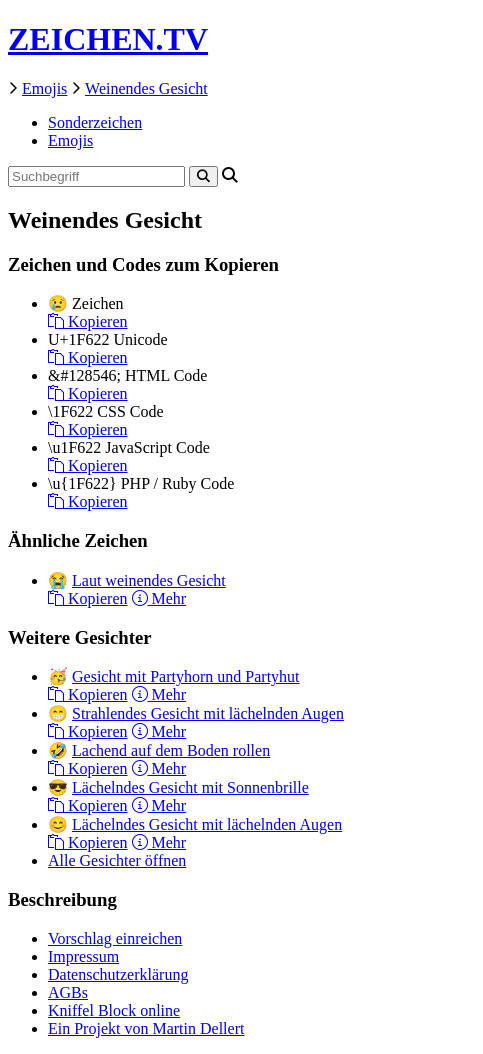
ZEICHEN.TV (108, 39)
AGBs (68, 992)
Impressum (83, 956)
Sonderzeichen (95, 122)
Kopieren (88, 321)
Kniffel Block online (114, 1010)
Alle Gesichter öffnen (117, 860)
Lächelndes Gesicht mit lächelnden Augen (207, 824)
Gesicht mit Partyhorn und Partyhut (186, 676)
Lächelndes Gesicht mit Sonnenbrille (190, 787)
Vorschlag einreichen (115, 938)
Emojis (44, 88)
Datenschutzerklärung (118, 974)
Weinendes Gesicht (146, 88)
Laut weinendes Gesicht (149, 580)
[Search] (203, 176)
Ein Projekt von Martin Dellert (146, 1028)
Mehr (159, 598)
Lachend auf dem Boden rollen (171, 750)
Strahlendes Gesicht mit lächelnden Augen (208, 713)
